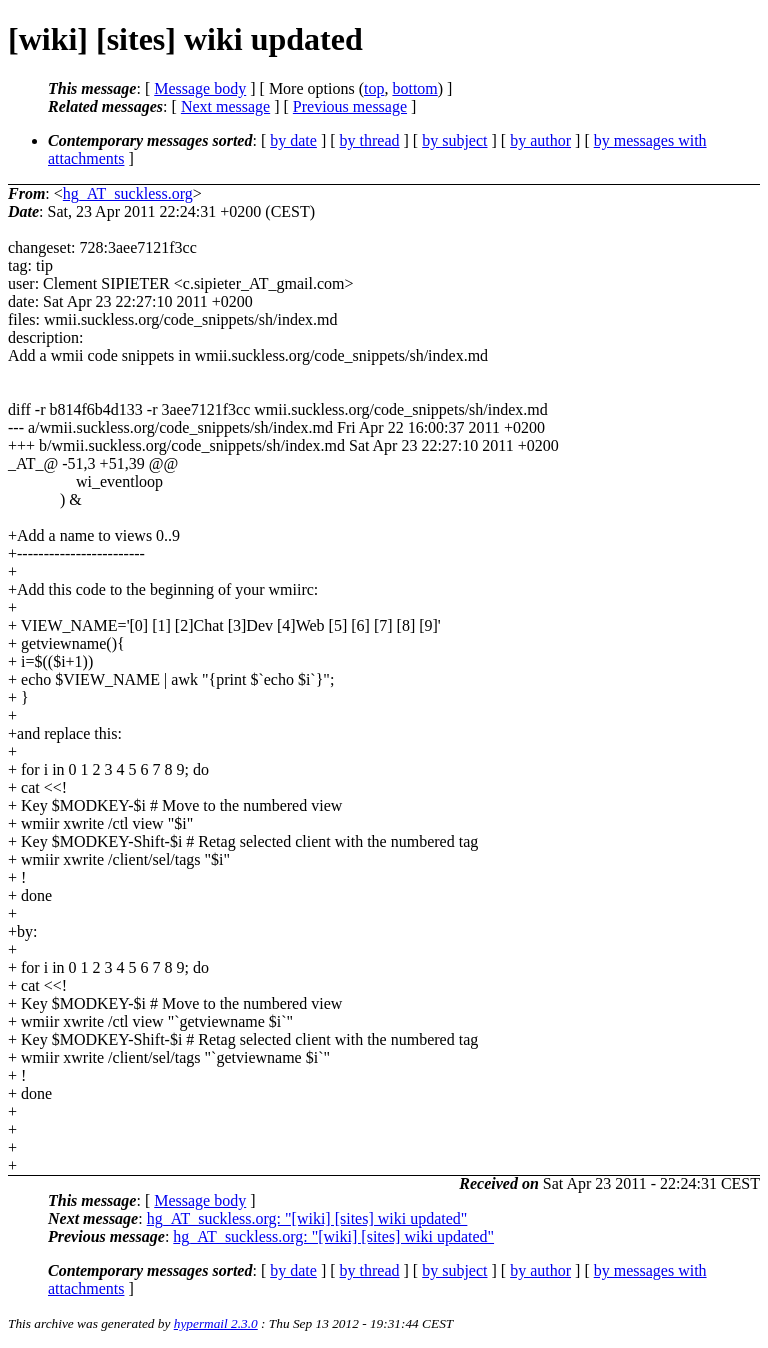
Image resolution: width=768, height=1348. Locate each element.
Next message (225, 106)
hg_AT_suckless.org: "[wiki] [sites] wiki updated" (307, 1218)
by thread (370, 140)
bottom (414, 88)
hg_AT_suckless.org (128, 193)
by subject (454, 140)
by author (540, 140)
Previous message (350, 106)
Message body (200, 88)
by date (293, 140)
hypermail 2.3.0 (216, 1323)
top (374, 88)
